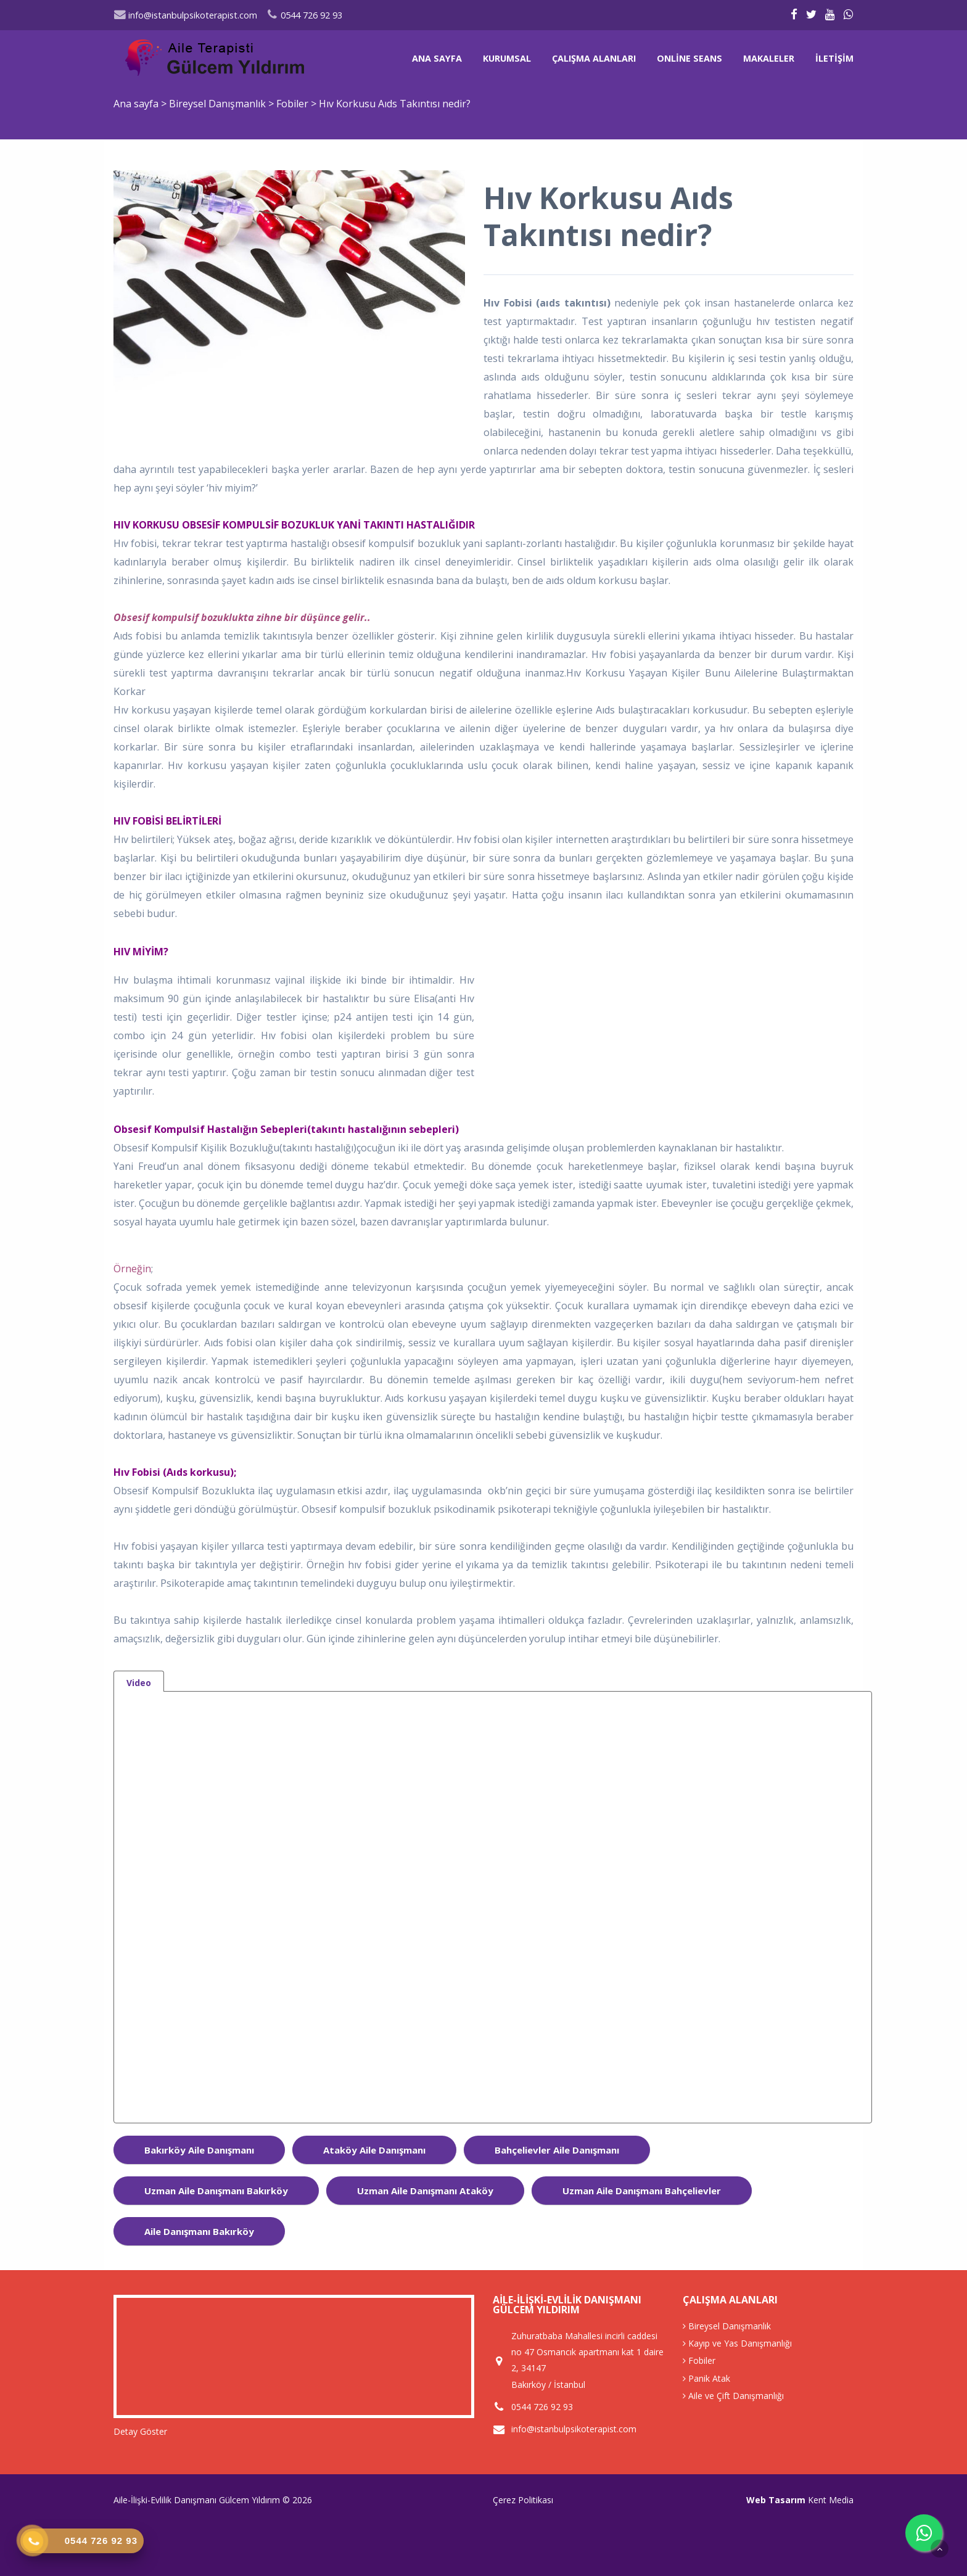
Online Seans (689, 58)
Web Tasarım (775, 2500)
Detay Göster (140, 2431)
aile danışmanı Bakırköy (199, 2231)
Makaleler (768, 58)
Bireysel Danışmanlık (218, 103)
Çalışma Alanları (594, 58)
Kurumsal (507, 58)
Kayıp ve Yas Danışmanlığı (737, 2343)
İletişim (834, 58)
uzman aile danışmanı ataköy (425, 2190)
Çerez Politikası (523, 2500)
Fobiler (293, 103)
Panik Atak (706, 2378)
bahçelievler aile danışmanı (557, 2150)
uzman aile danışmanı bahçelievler (641, 2190)
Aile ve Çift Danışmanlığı (733, 2395)
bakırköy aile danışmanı (199, 2150)
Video (138, 1683)
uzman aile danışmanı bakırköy (216, 2190)
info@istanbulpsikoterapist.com (185, 15)
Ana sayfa (437, 58)
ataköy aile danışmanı (374, 2150)
